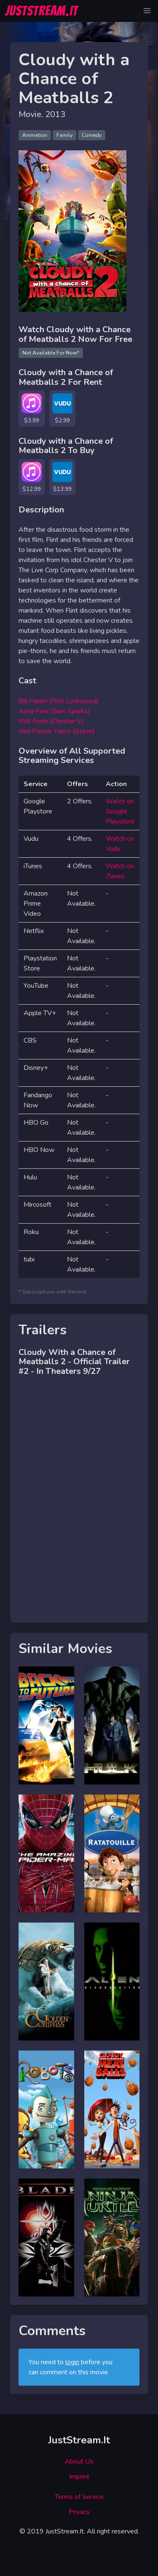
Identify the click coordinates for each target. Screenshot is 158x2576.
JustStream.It (79, 2440)
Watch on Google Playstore (120, 811)
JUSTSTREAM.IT (41, 11)
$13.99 (62, 489)
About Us (79, 2461)
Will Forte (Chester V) (51, 721)
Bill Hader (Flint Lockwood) (59, 701)
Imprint (79, 2476)
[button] (147, 11)
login (72, 2362)
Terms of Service (79, 2496)
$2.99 (62, 420)
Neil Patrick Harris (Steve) (57, 731)
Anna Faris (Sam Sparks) (54, 711)
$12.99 (31, 489)
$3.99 (31, 420)
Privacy (79, 2512)
